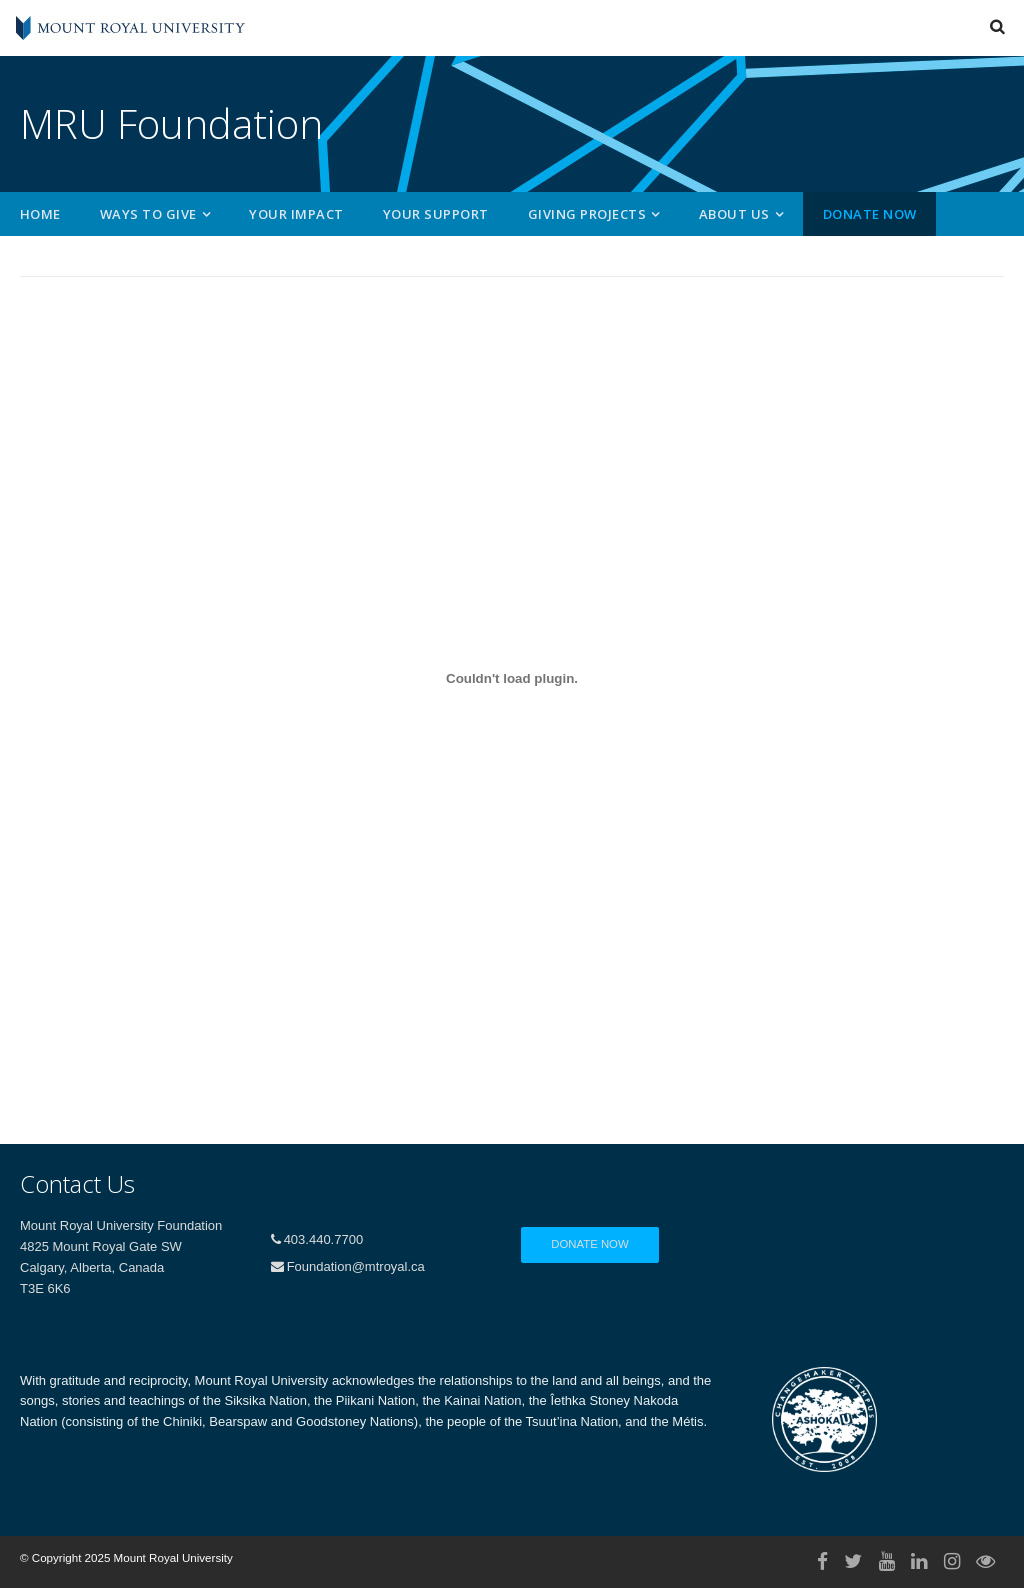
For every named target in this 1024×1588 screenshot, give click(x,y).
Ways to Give (148, 214)
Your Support (436, 214)
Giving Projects (587, 214)
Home (40, 214)
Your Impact (296, 214)
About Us (734, 214)
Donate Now (870, 214)
